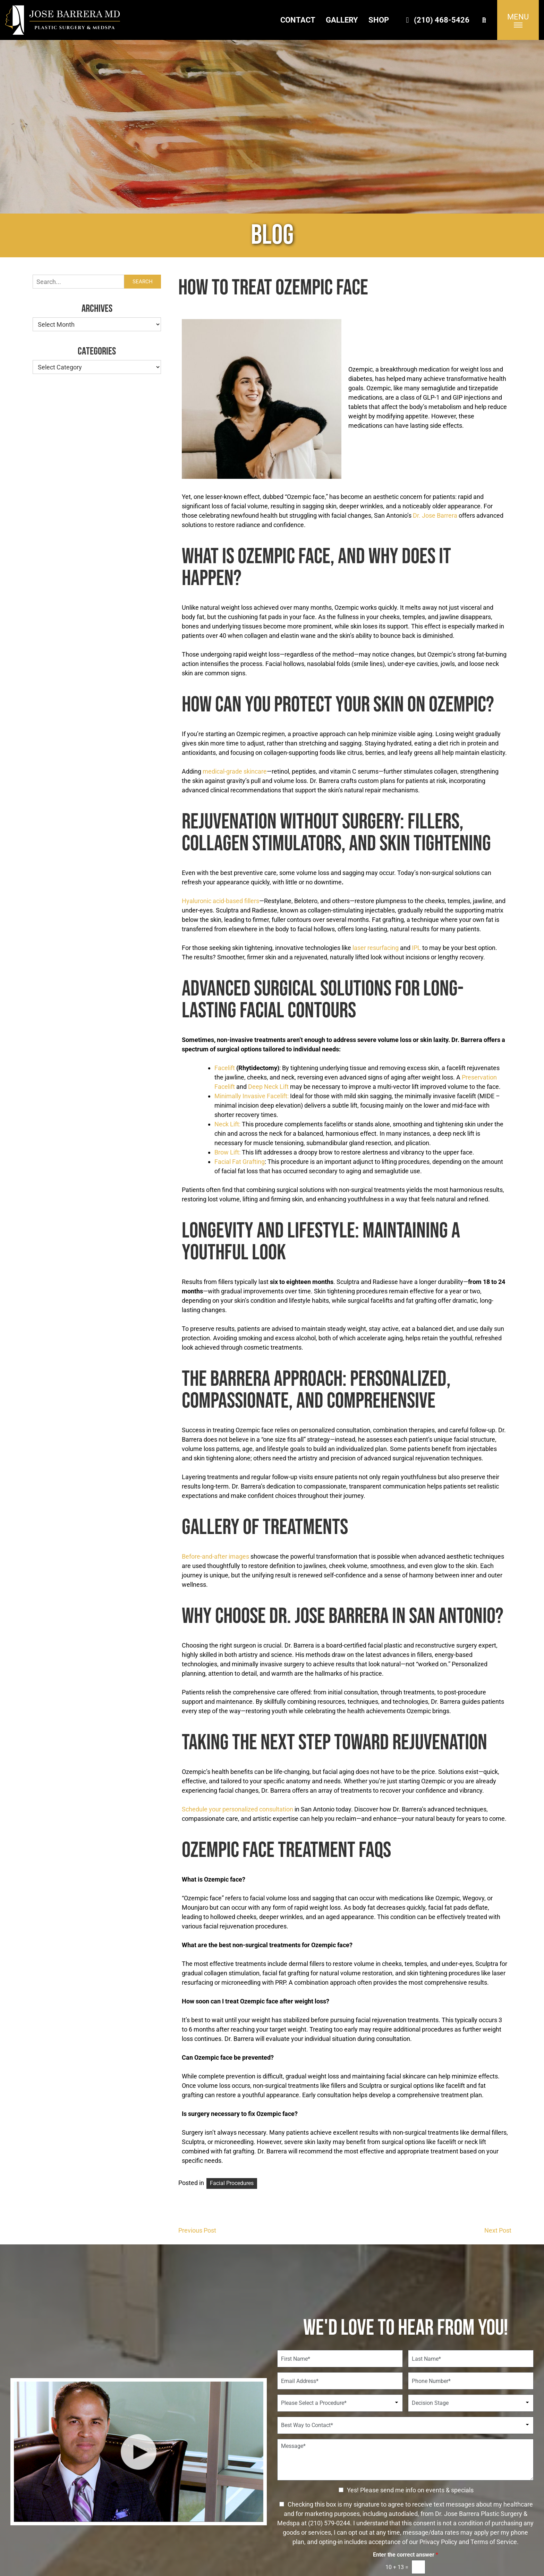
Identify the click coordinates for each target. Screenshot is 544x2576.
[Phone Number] (471, 2381)
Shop (378, 20)
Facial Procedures (232, 2183)
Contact (297, 20)
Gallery (342, 20)
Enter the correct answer (405, 2554)
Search (143, 281)
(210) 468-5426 (436, 20)
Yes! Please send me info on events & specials (410, 2490)
